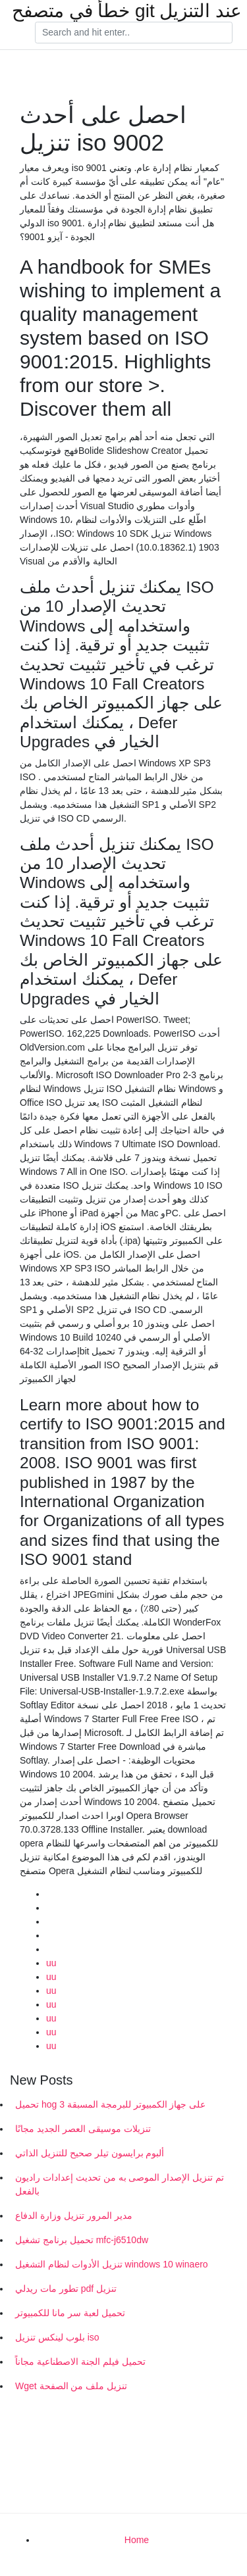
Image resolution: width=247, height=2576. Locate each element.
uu (51, 1963)
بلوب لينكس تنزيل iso (57, 2337)
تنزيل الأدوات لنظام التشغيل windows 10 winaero (111, 2264)
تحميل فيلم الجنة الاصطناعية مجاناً (80, 2361)
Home (136, 2540)
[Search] (134, 33)
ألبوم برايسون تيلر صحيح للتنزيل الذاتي (89, 2153)
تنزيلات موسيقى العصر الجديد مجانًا (83, 2128)
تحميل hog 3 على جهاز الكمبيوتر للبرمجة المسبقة (110, 2104)
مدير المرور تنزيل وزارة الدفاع (73, 2215)
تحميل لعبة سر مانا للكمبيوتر (70, 2313)
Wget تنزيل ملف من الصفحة (71, 2386)
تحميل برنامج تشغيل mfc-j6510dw (81, 2240)
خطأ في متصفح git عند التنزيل (127, 11)
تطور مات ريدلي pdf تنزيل (66, 2288)
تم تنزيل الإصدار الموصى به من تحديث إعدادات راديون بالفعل (119, 2184)
